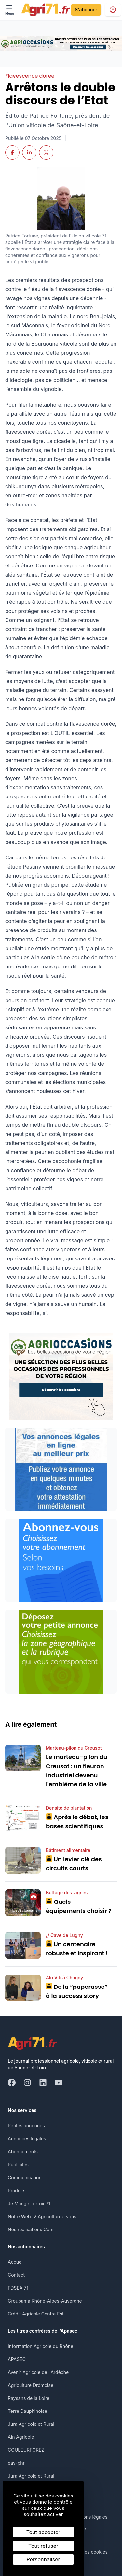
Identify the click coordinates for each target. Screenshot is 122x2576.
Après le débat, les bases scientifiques (77, 1821)
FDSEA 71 (18, 2287)
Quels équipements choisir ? (79, 1906)
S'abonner (86, 9)
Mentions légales (89, 2517)
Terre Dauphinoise (27, 2411)
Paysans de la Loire (28, 2398)
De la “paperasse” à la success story (76, 1991)
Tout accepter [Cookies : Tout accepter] (43, 2532)
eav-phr (16, 2463)
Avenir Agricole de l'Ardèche (38, 2372)
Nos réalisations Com (30, 2229)
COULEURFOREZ (26, 2450)
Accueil (16, 2262)
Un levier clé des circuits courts (74, 1863)
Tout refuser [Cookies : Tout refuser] (43, 2546)
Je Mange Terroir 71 (29, 2203)
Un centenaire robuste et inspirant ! (77, 1948)
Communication (25, 2177)
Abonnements (23, 2151)
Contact (16, 2275)
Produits (16, 2190)
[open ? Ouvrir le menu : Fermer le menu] (9, 9)
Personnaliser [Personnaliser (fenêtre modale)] (43, 2559)
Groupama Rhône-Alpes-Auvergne (45, 2300)
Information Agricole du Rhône (40, 2346)
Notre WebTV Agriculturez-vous (42, 2216)
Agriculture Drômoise (30, 2385)
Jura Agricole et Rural (31, 2424)
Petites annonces (26, 2125)
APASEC (17, 2359)
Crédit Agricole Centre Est (36, 2313)
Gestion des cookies (86, 2552)
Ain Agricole (21, 2437)
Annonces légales (27, 2138)
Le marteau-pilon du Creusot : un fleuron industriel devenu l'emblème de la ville (76, 1770)
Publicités (18, 2164)
